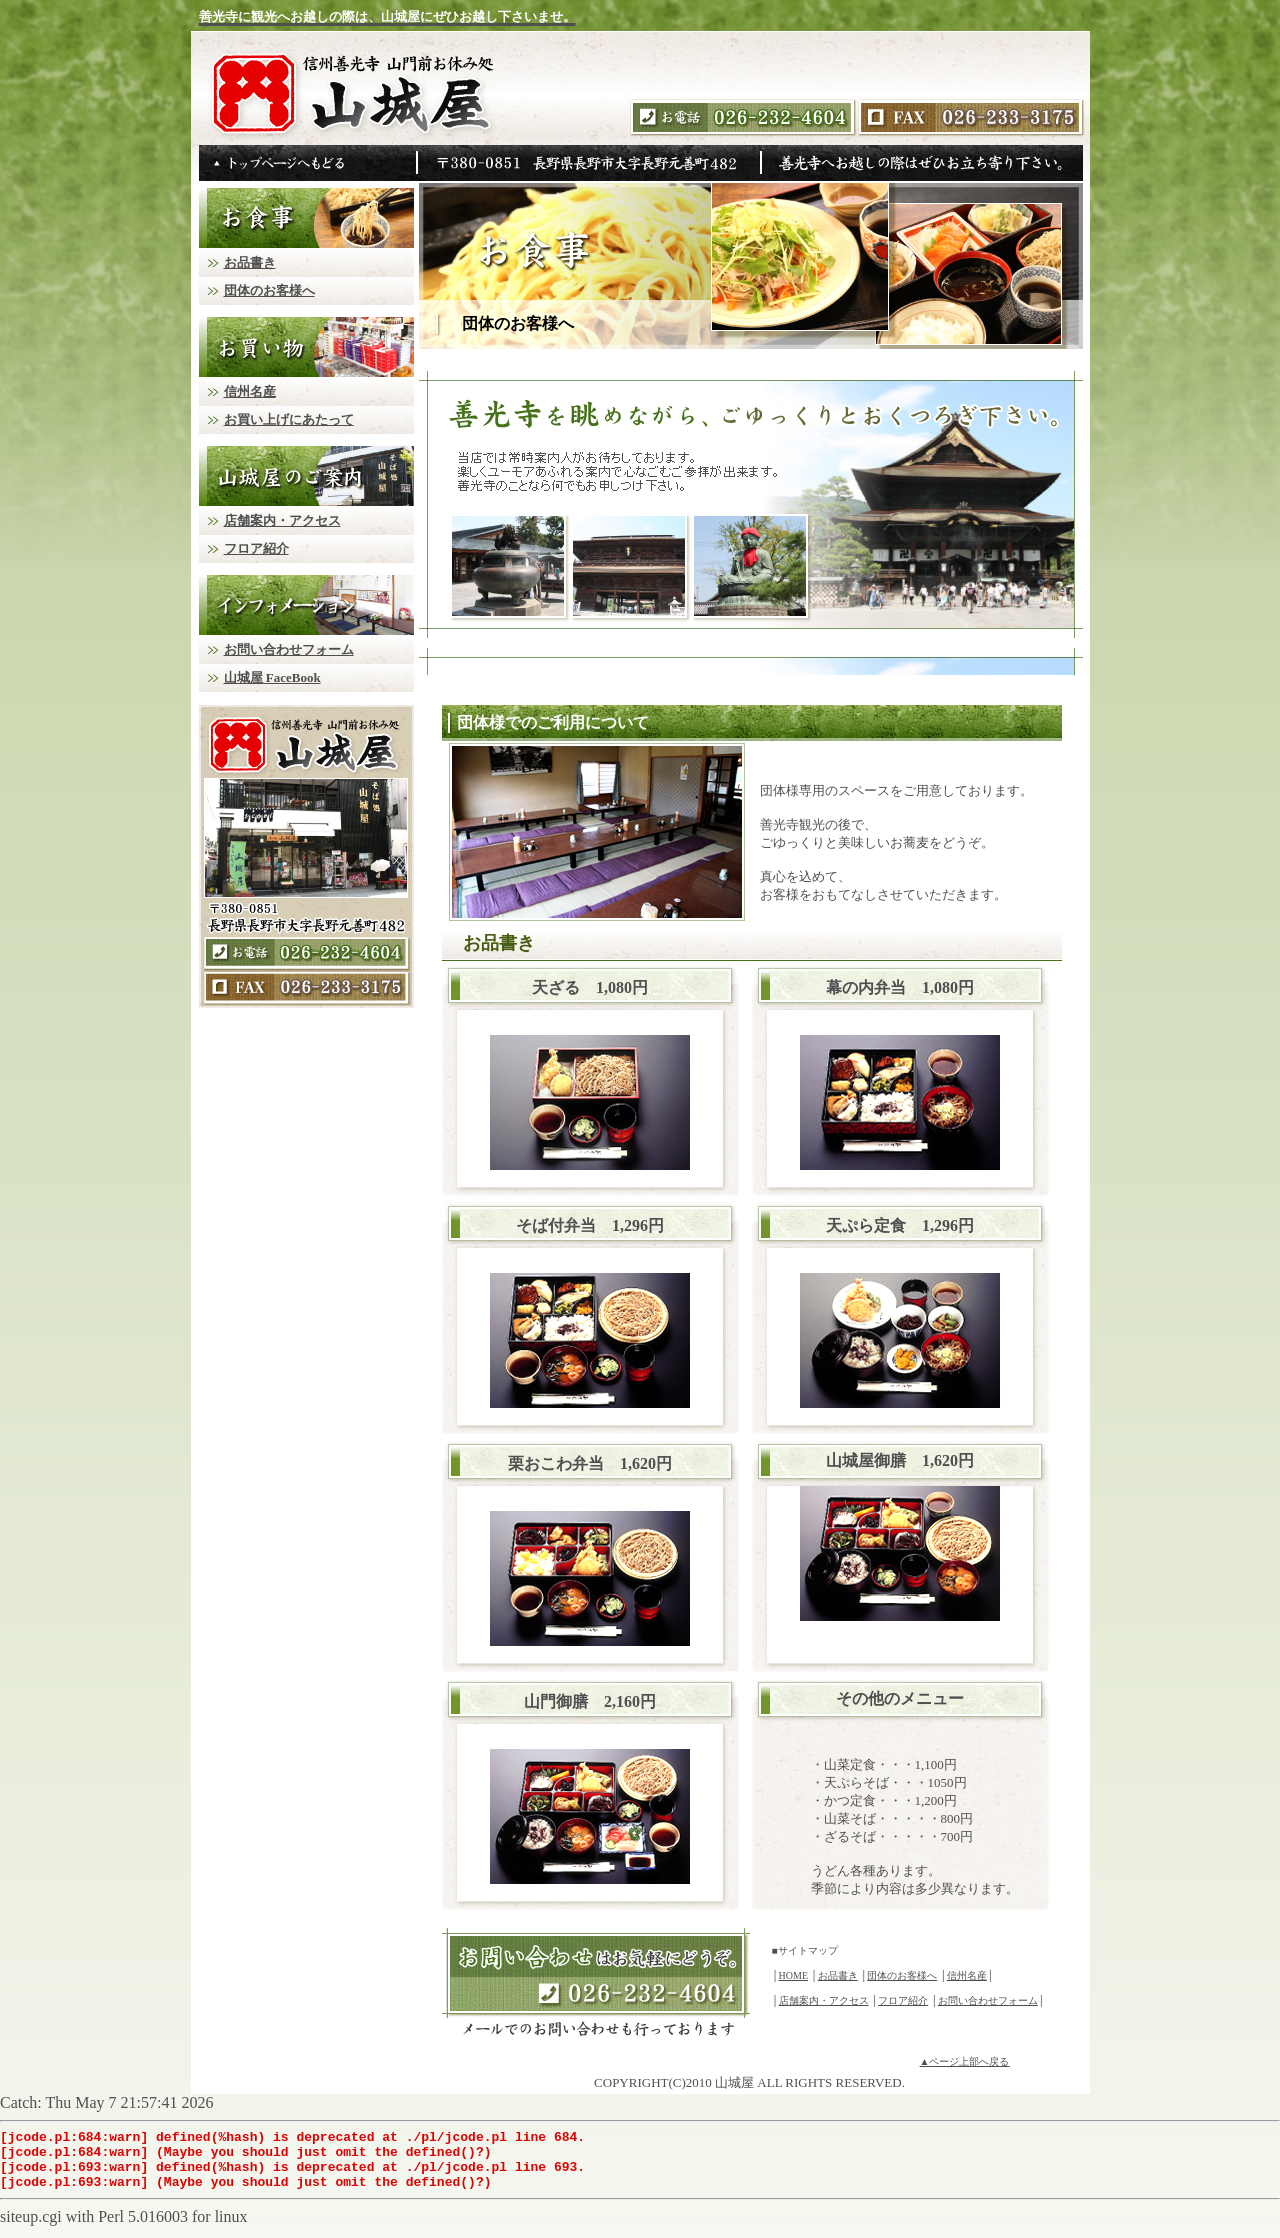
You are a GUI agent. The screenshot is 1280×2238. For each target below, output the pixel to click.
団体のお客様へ (902, 1975)
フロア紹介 (903, 2000)
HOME (793, 1975)
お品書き (838, 1975)
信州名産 (967, 1975)
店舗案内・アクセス (824, 2000)
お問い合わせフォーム (988, 2000)
